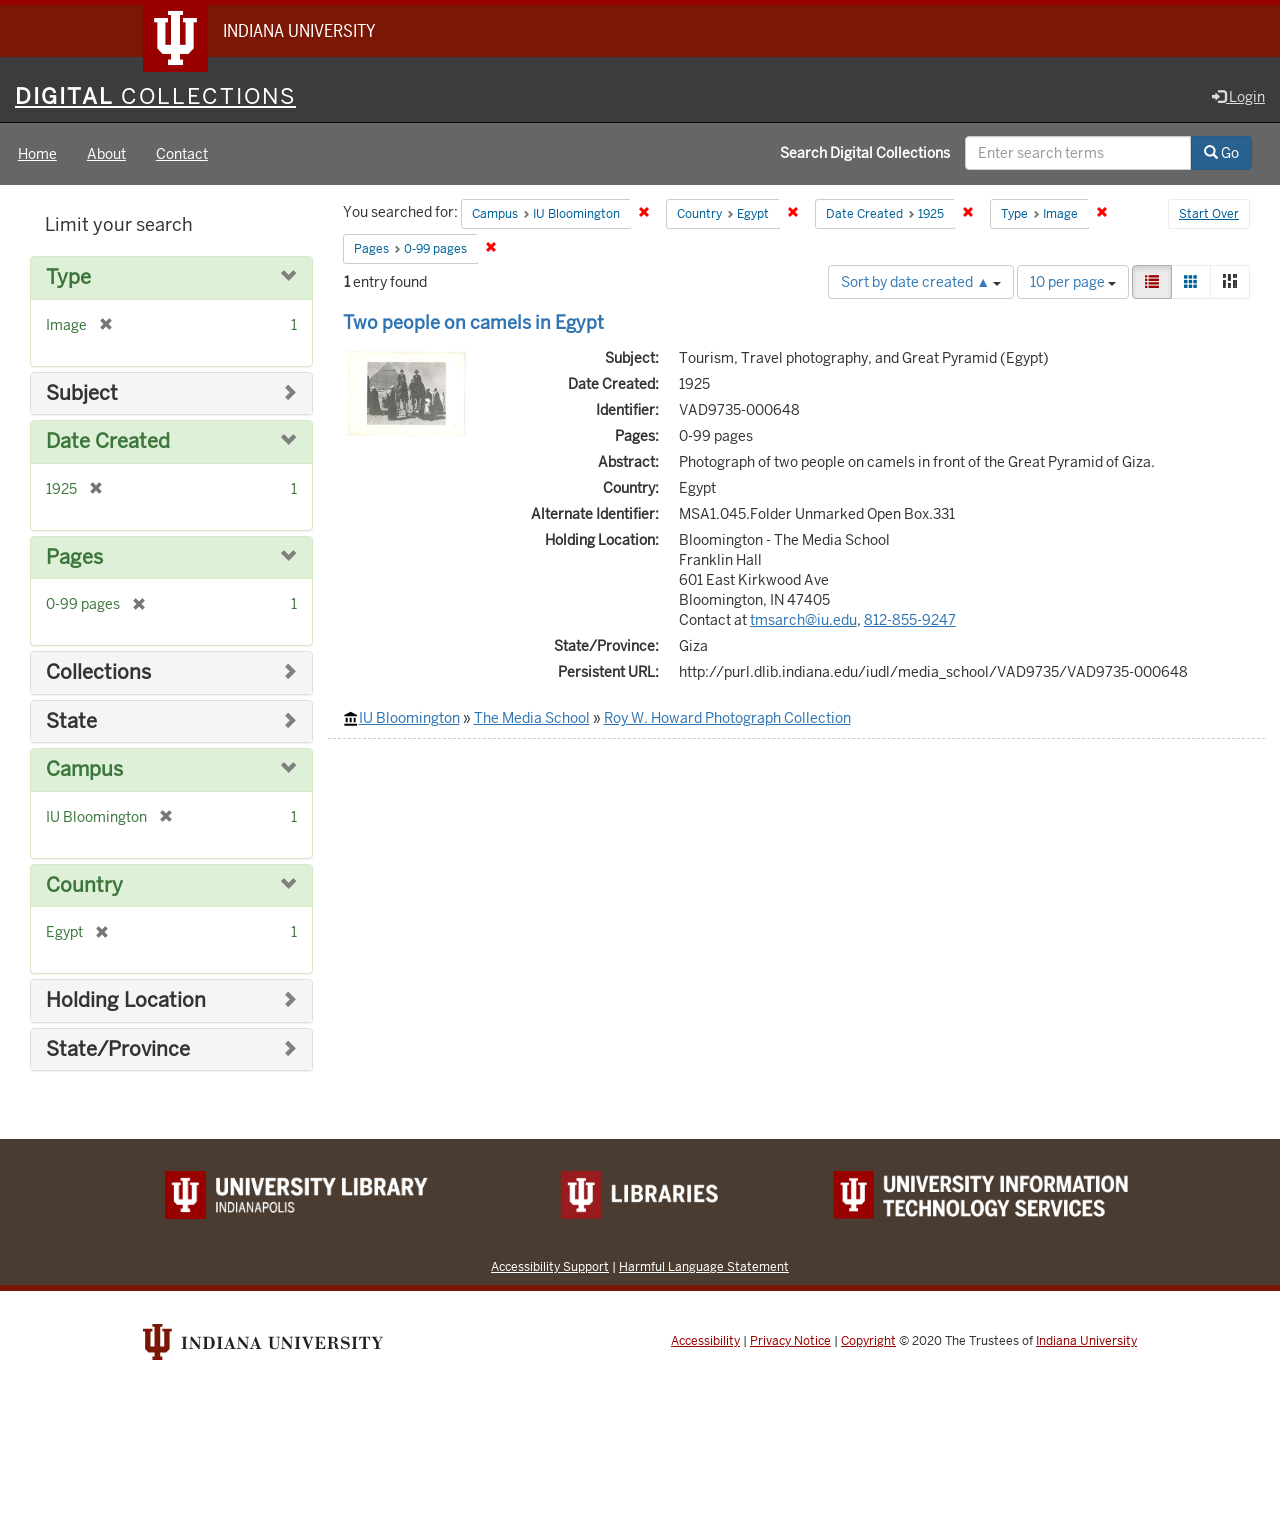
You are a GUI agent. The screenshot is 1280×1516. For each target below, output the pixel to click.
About (106, 154)
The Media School (532, 718)
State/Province (118, 1049)
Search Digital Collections (865, 153)
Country (84, 885)
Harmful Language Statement (704, 1266)
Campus (84, 769)
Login (1238, 97)
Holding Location (126, 1000)
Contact (182, 154)
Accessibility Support (550, 1266)
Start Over (1209, 214)
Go (1221, 153)
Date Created (108, 441)
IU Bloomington (409, 718)
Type (68, 277)
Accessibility (705, 1341)
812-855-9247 (910, 620)
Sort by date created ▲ (921, 282)
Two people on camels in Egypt (473, 322)
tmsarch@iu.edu (803, 620)
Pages (74, 557)
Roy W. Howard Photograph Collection (727, 718)
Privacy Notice (790, 1341)
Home (37, 154)
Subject (82, 393)
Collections (98, 672)
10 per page (1073, 282)
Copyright (868, 1341)
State (71, 721)
